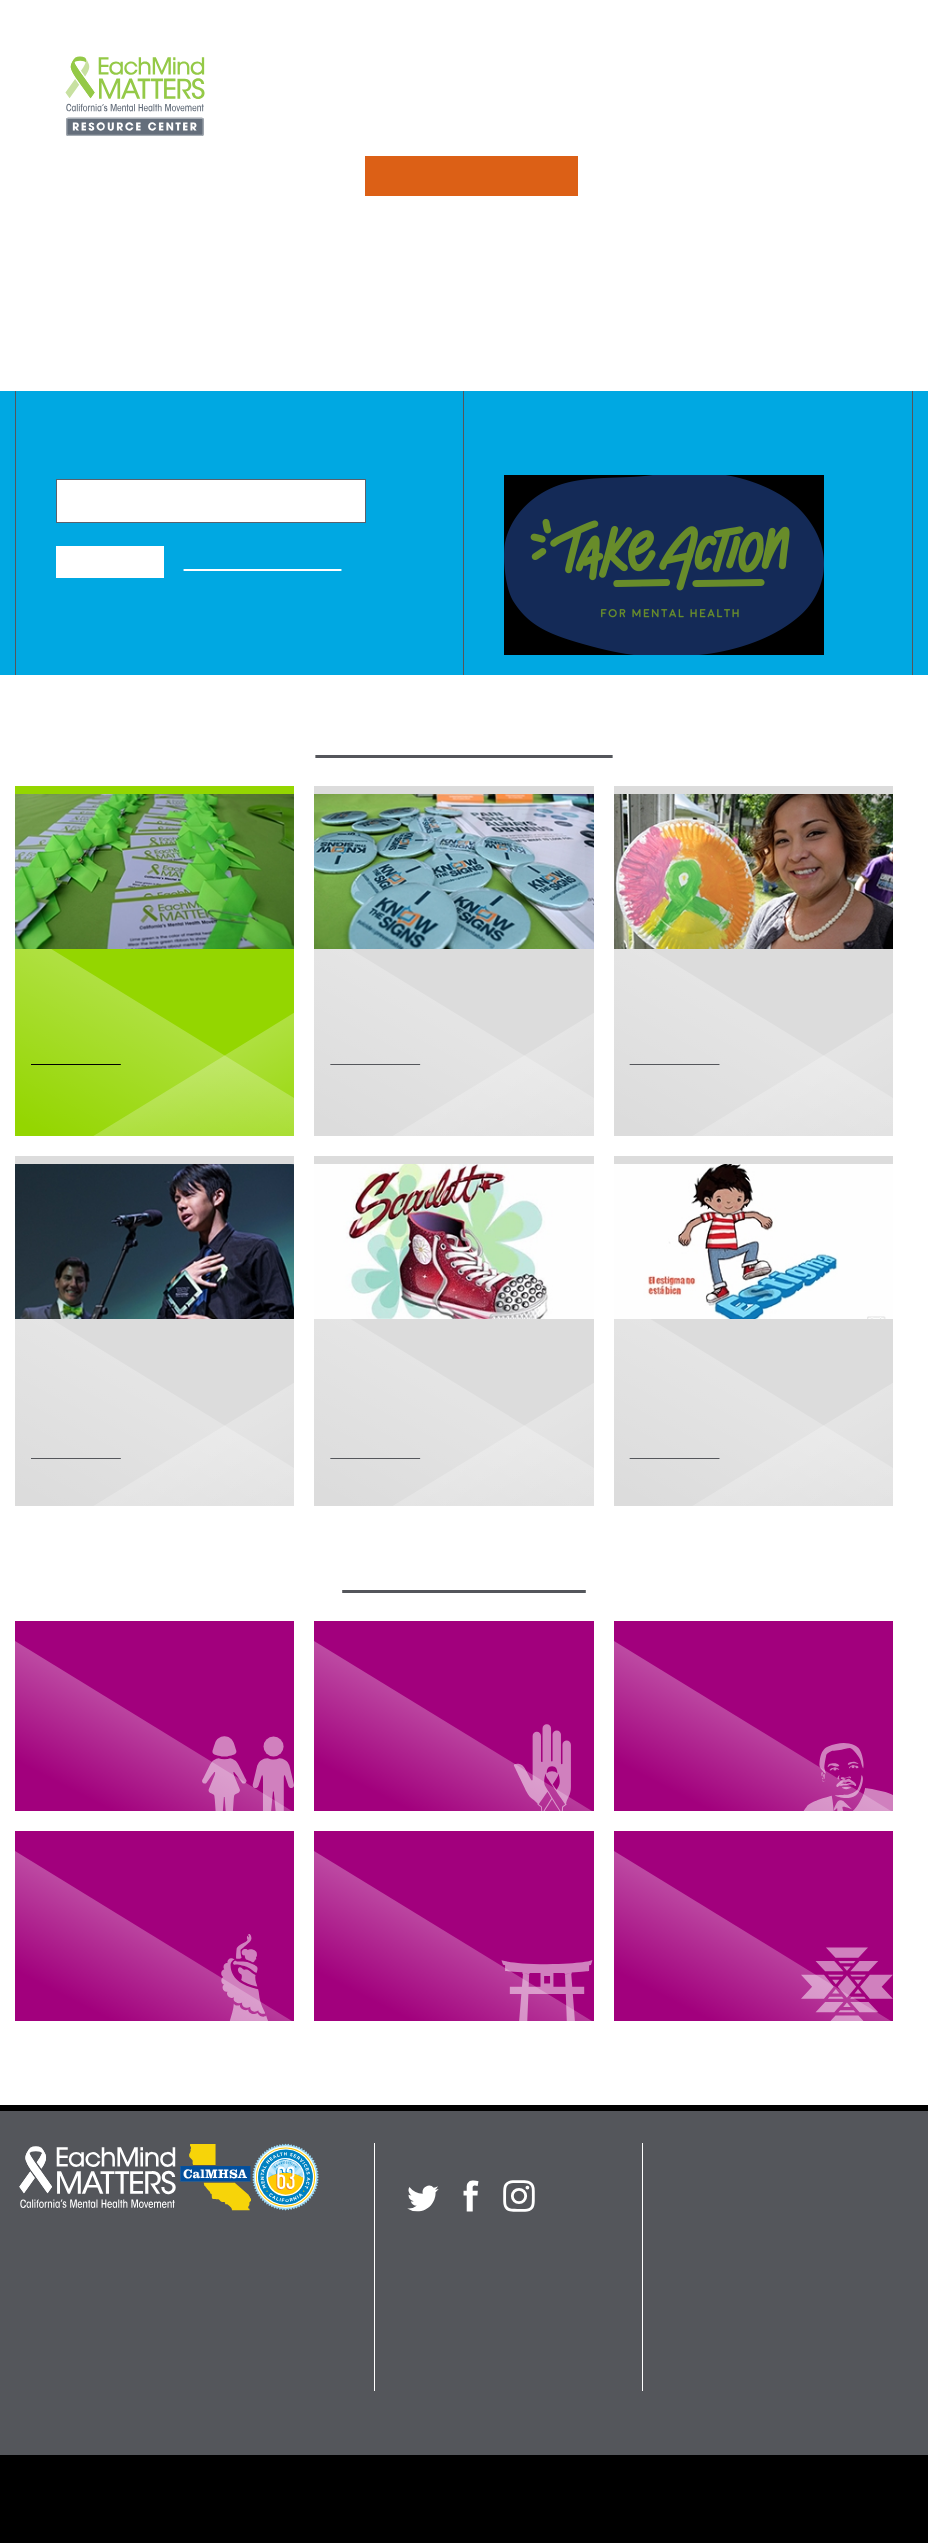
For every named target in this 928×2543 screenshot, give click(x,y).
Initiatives (402, 98)
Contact (700, 2322)
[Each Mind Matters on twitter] (423, 2196)
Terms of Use (740, 2498)
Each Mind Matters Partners (223, 2498)
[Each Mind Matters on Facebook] (471, 2196)
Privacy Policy (409, 2498)
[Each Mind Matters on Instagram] (519, 2196)
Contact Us (820, 98)
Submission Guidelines (576, 2498)
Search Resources (471, 175)
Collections (542, 98)
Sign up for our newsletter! (500, 2246)
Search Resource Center (752, 2378)
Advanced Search (263, 561)
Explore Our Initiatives (463, 742)
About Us (681, 98)
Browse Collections (464, 1577)
